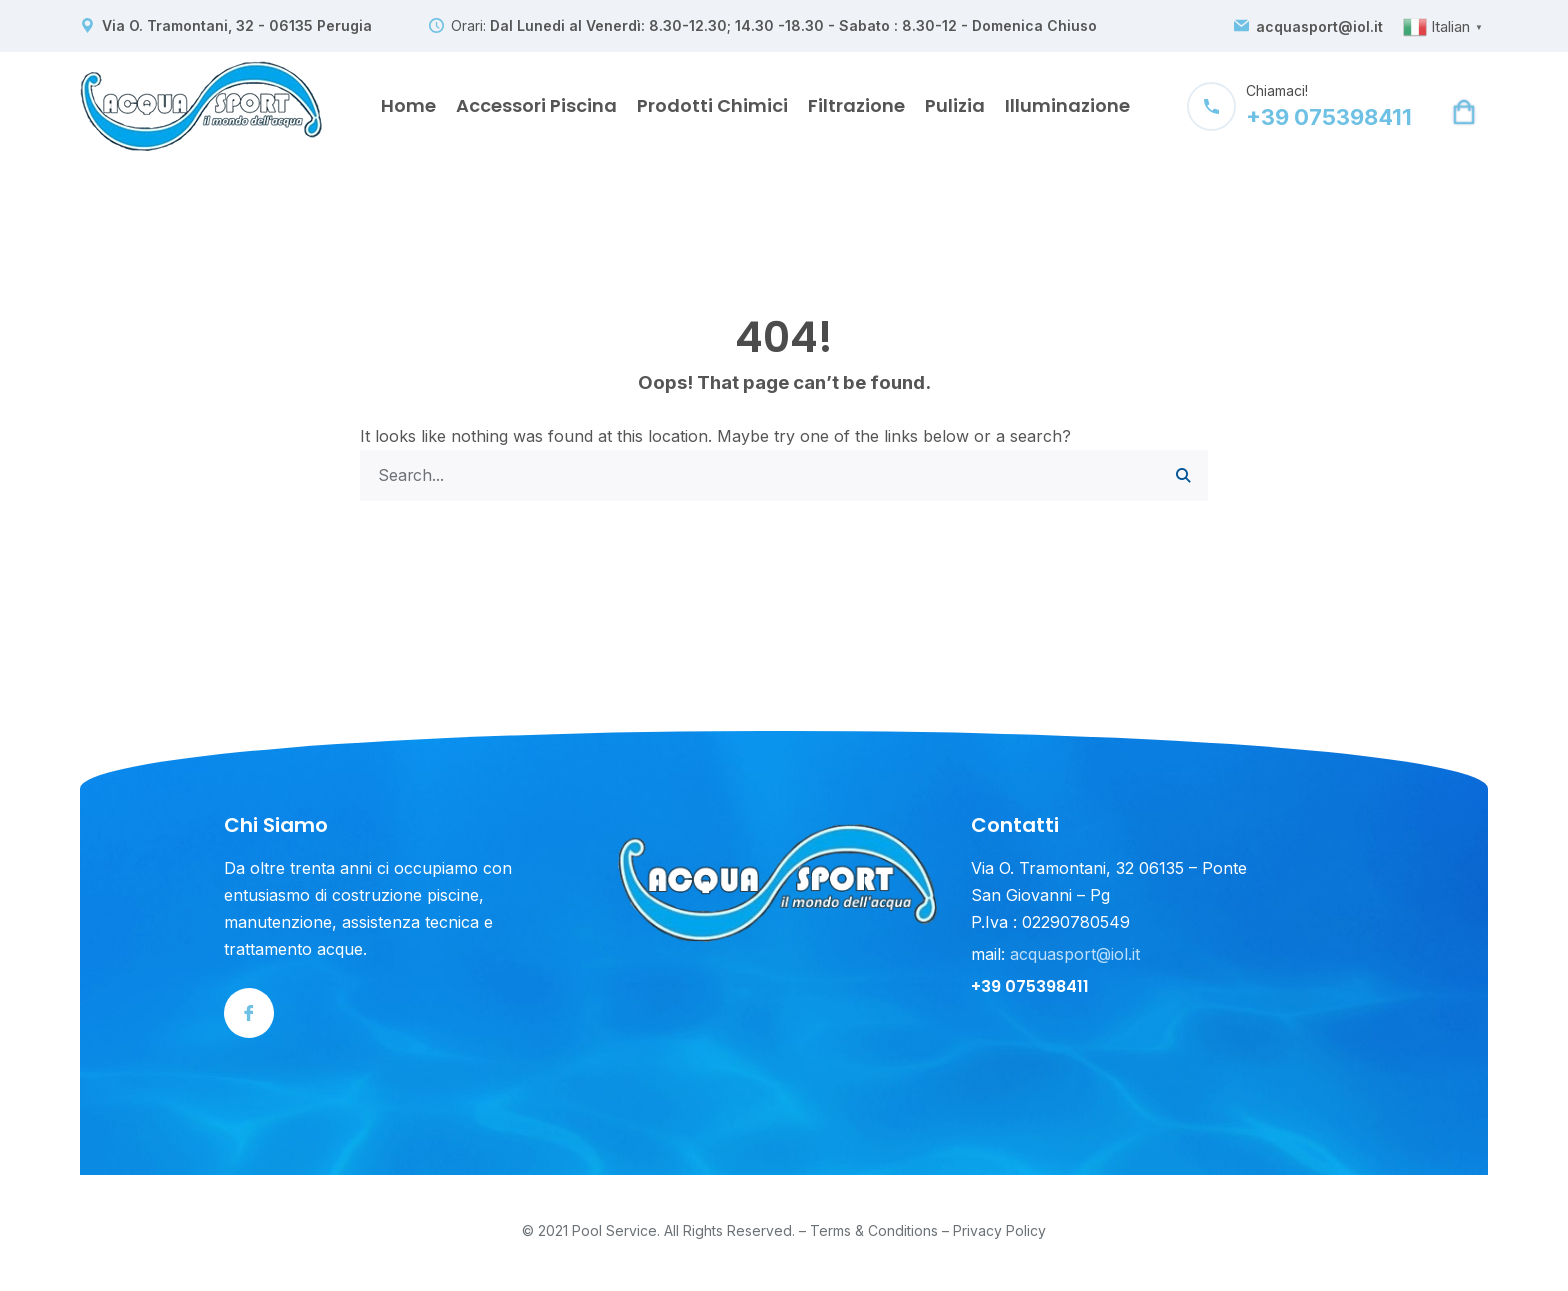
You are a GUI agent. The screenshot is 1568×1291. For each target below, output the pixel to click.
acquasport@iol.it (1319, 27)
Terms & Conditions (874, 1231)
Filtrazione (856, 105)
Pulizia (955, 105)
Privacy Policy (999, 1231)
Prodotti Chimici (712, 105)
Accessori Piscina (536, 105)
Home (408, 105)
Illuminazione (1067, 105)
